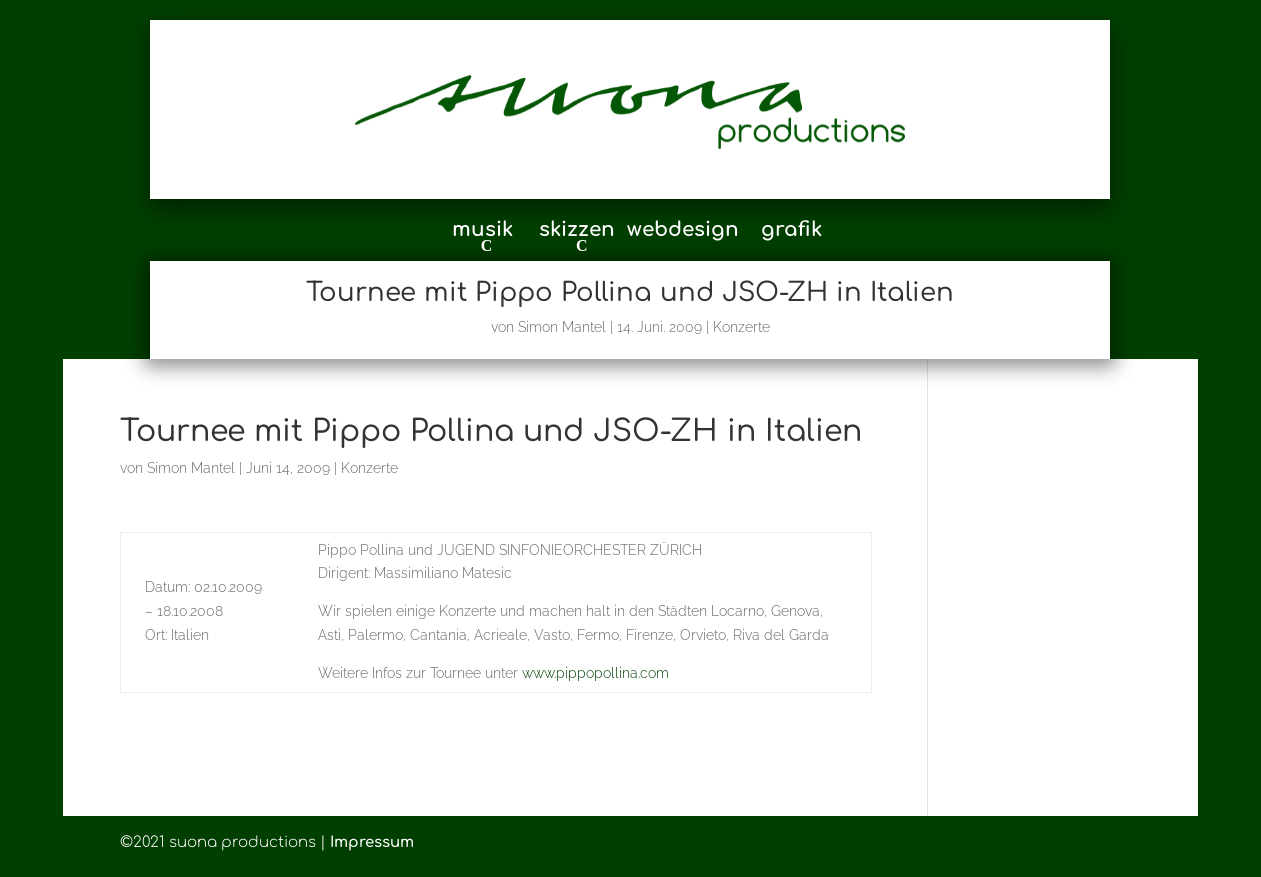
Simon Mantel (562, 327)
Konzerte (741, 327)
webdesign (683, 232)
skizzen (577, 231)
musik (482, 231)
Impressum (372, 842)
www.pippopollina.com (595, 673)
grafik (791, 232)
